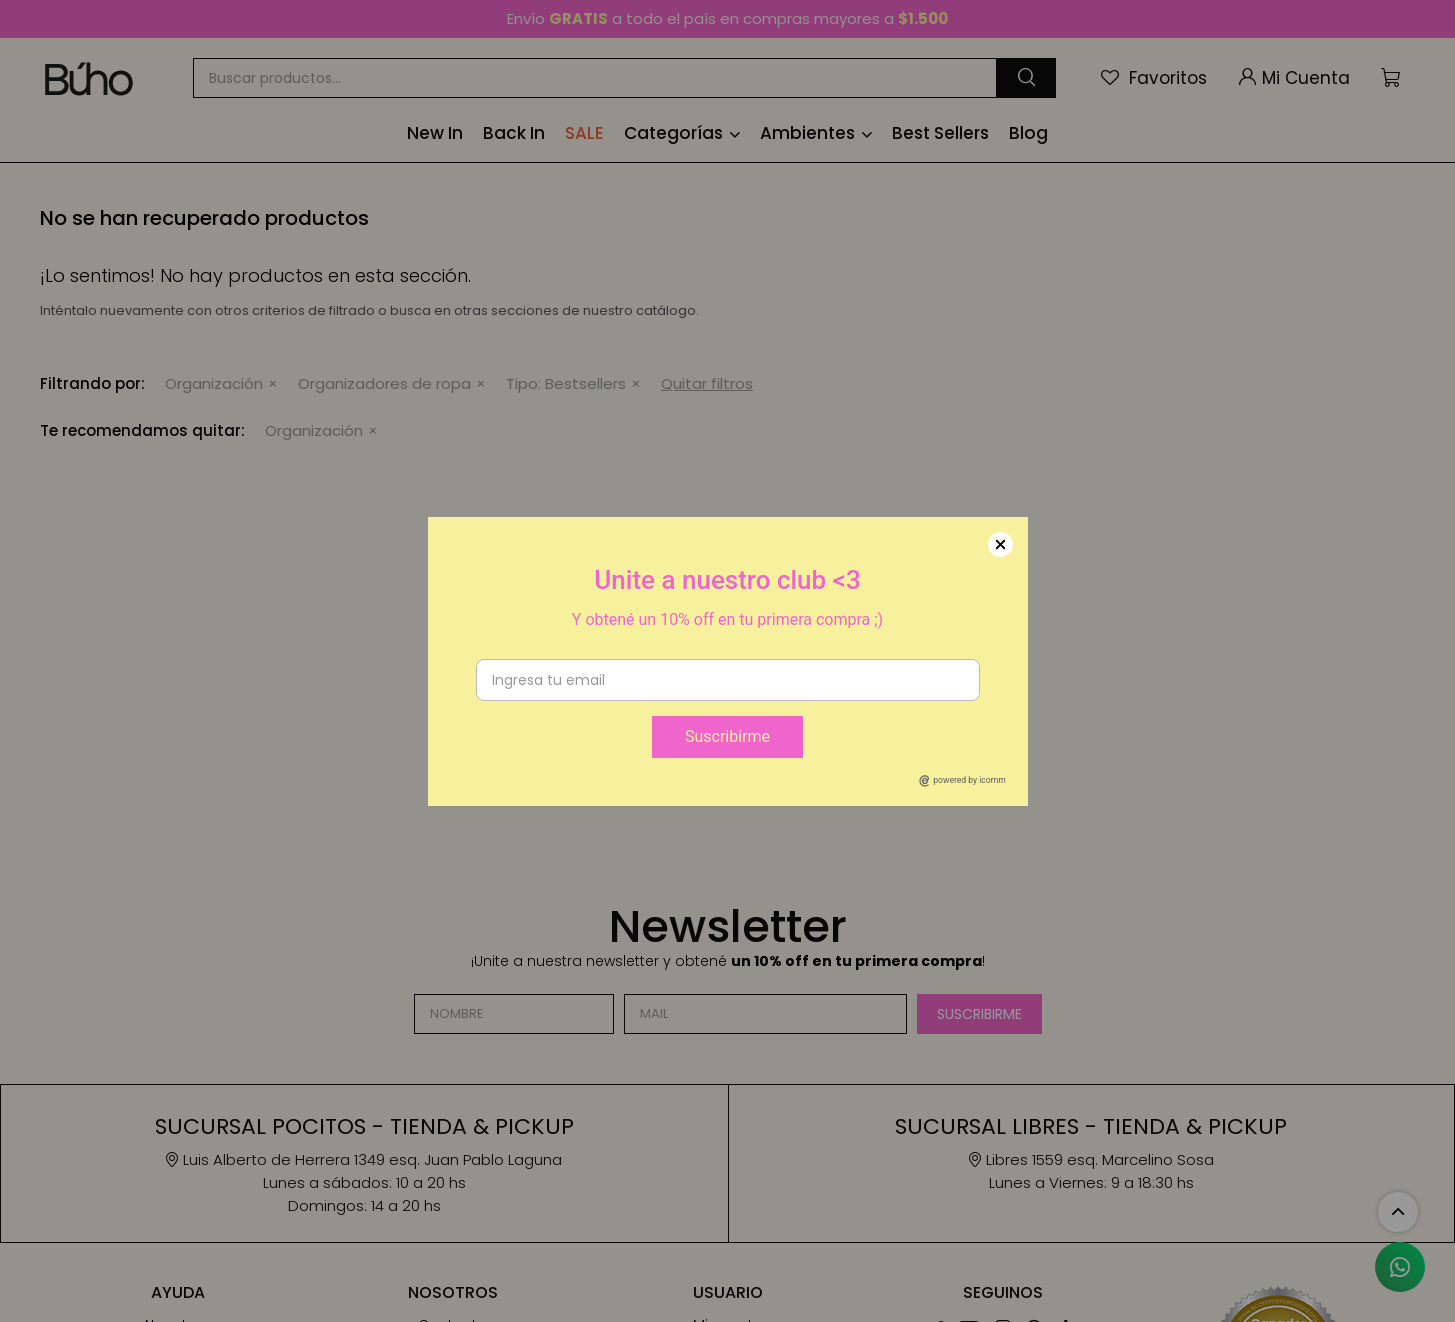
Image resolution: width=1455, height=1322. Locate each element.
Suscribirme (727, 736)
